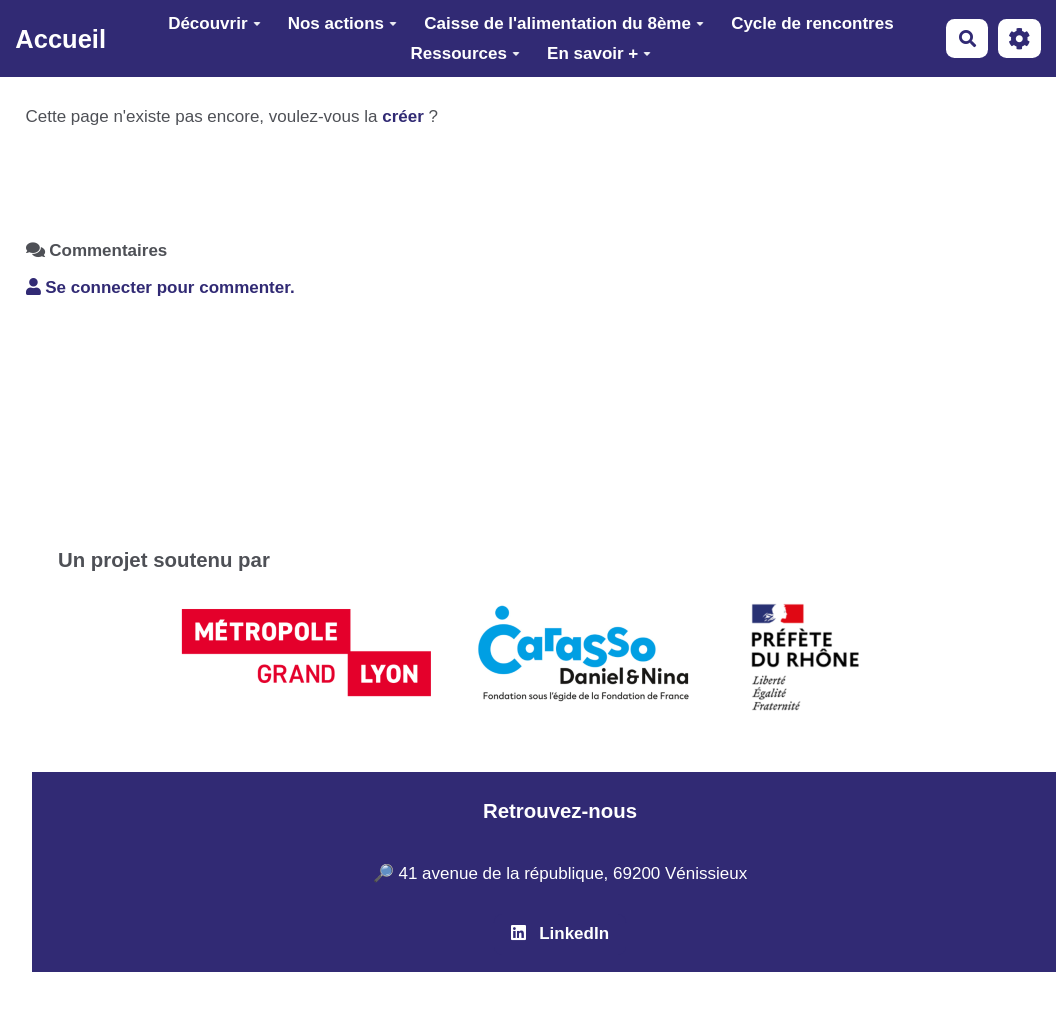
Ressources (465, 53)
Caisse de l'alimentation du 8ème (564, 23)
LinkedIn (560, 933)
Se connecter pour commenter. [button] (160, 287)
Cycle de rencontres (812, 23)
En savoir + (599, 53)
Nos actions (342, 23)
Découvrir (214, 23)
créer (403, 116)
